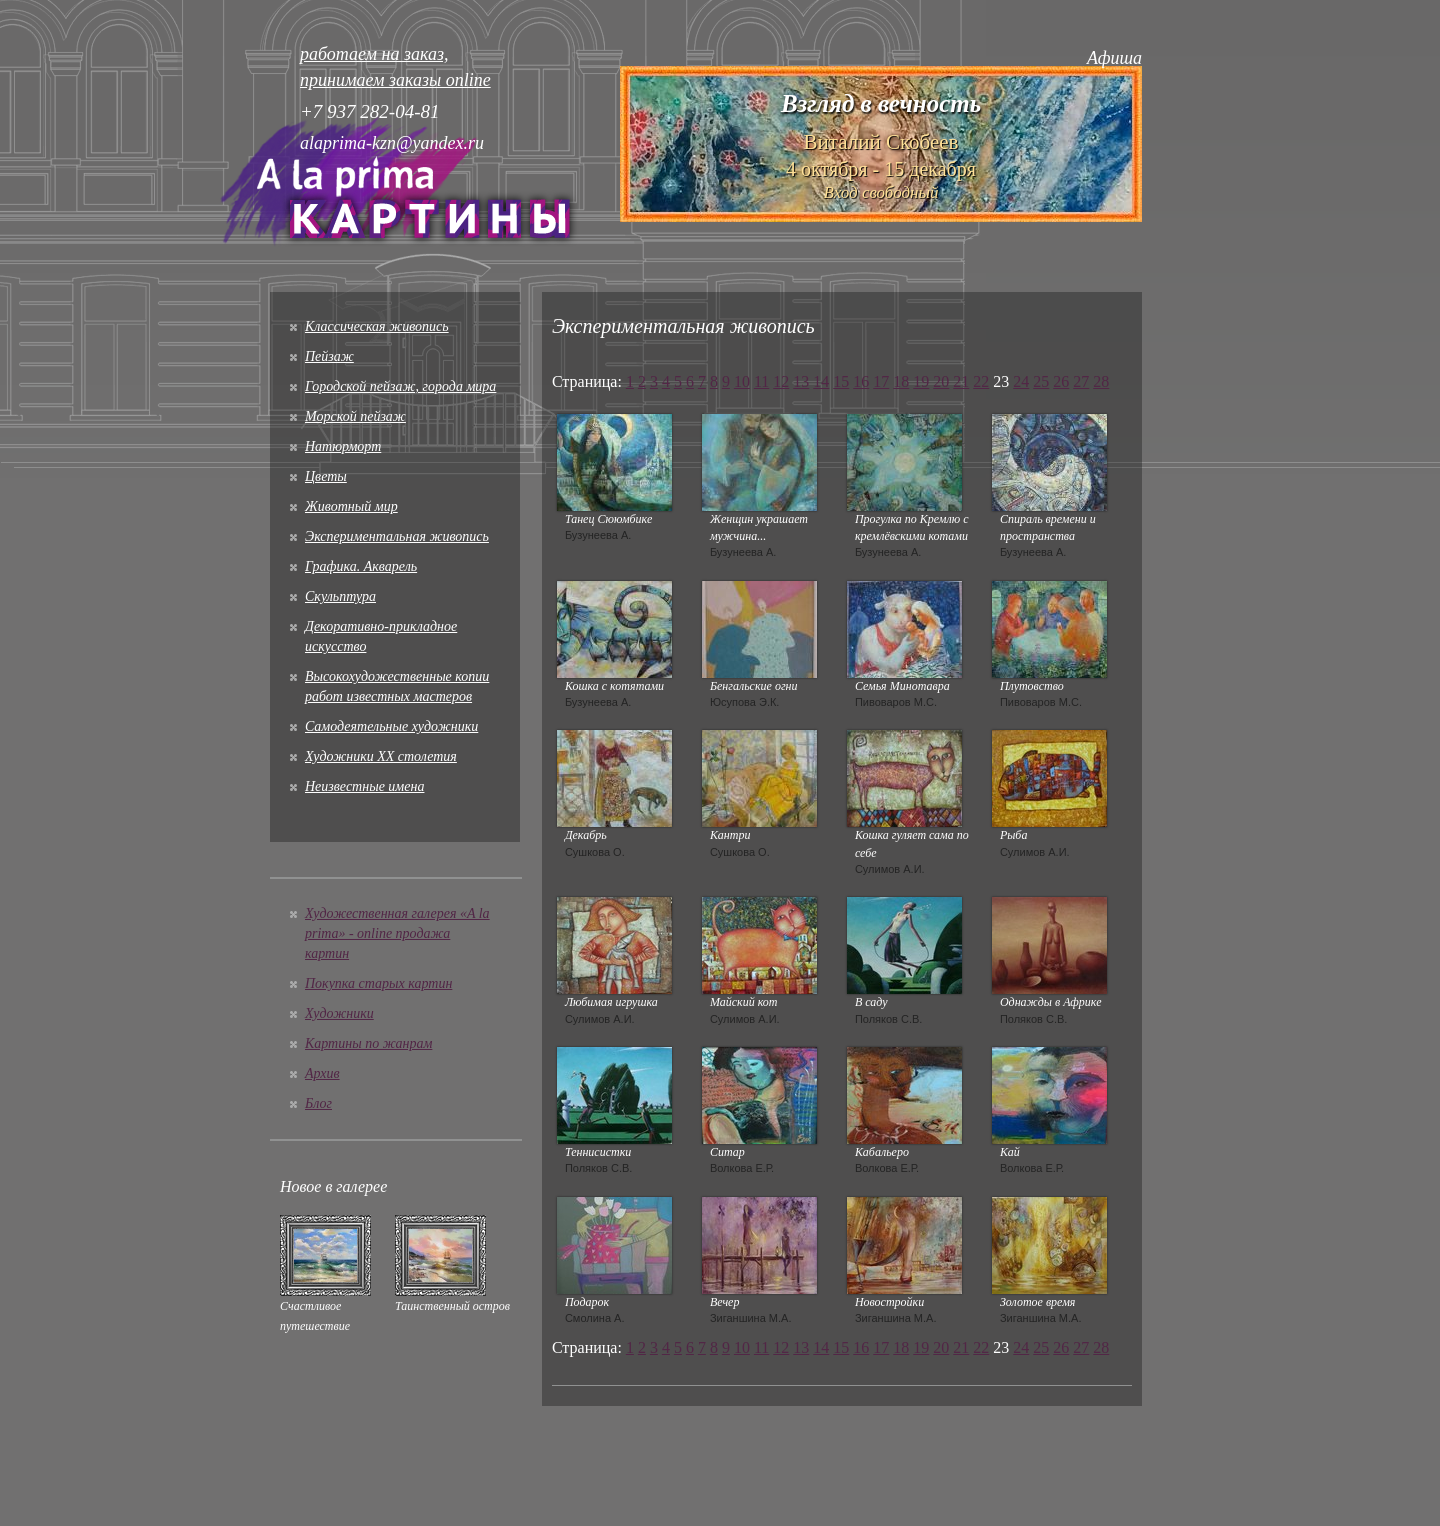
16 (861, 381)
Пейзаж (329, 356)
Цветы (326, 476)
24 (1021, 381)
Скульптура (340, 596)
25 (1041, 381)
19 (921, 381)
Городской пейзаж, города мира (400, 386)
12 (781, 381)
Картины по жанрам (368, 1043)
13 (801, 381)
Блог (318, 1103)
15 (841, 381)
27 (1081, 381)
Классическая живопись (377, 326)
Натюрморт (343, 446)
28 (1101, 381)
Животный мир (351, 506)
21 (961, 381)
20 (941, 381)
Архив (322, 1073)
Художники (339, 1013)
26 (1061, 381)
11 (761, 381)
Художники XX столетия (381, 756)
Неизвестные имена (364, 786)
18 (901, 381)
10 (742, 381)
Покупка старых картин (378, 983)
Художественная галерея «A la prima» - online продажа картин (397, 933)
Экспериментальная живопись (397, 536)
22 (981, 381)
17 (881, 381)
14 (821, 381)
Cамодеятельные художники (391, 726)
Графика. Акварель (361, 566)
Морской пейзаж (355, 416)
